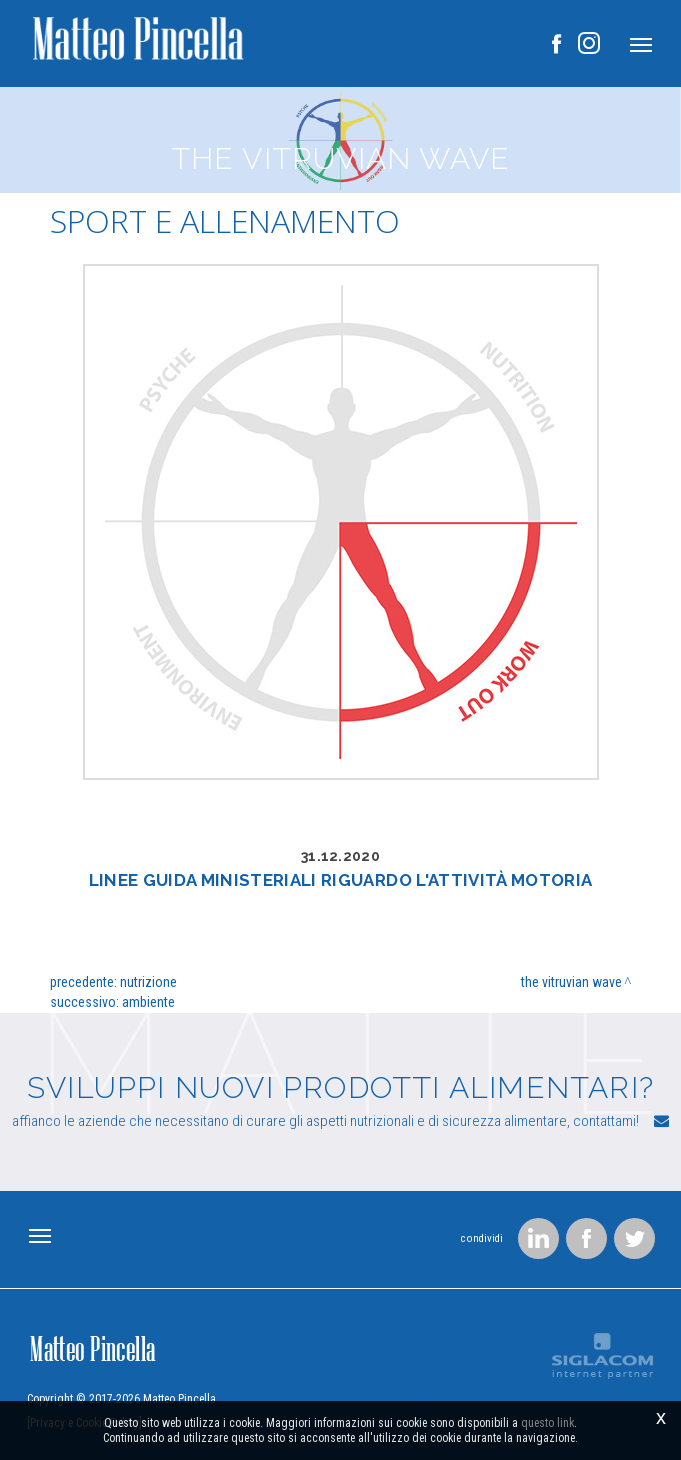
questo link (547, 1424)
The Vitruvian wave (571, 982)
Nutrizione (148, 982)
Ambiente (148, 1002)
